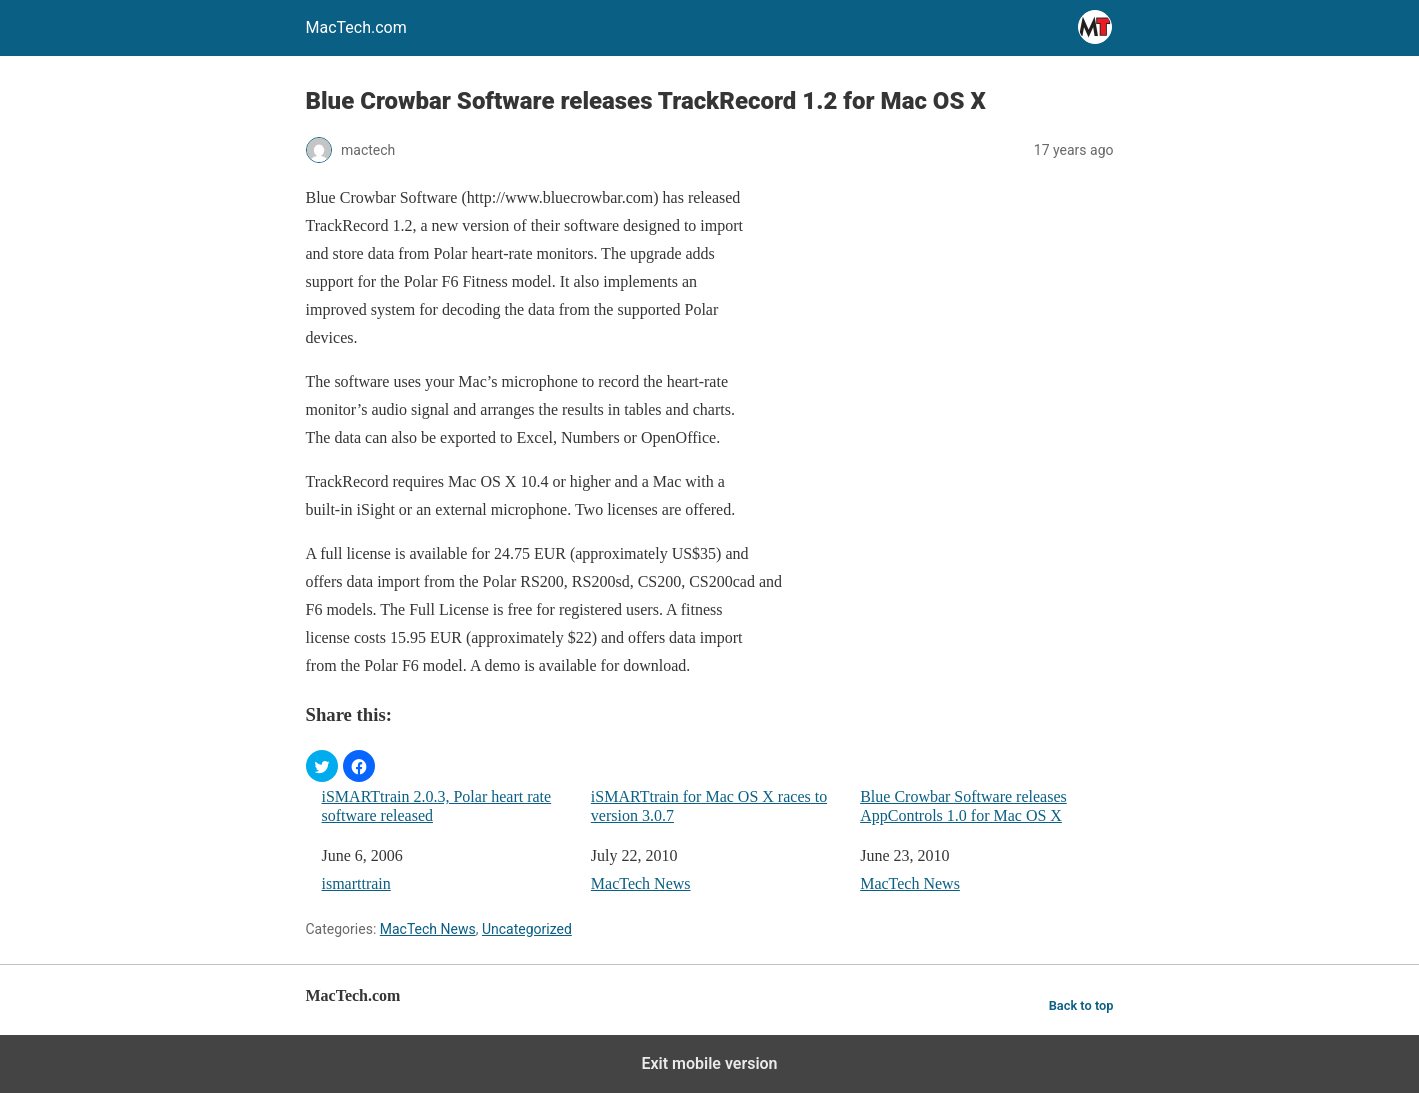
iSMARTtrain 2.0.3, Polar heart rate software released (437, 806)
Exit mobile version (709, 1063)
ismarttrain (356, 883)
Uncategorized (527, 929)
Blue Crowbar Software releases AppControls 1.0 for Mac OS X (963, 806)
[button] (322, 766)
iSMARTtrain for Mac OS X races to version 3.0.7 (709, 806)
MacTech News (641, 883)
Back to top (1081, 1005)
